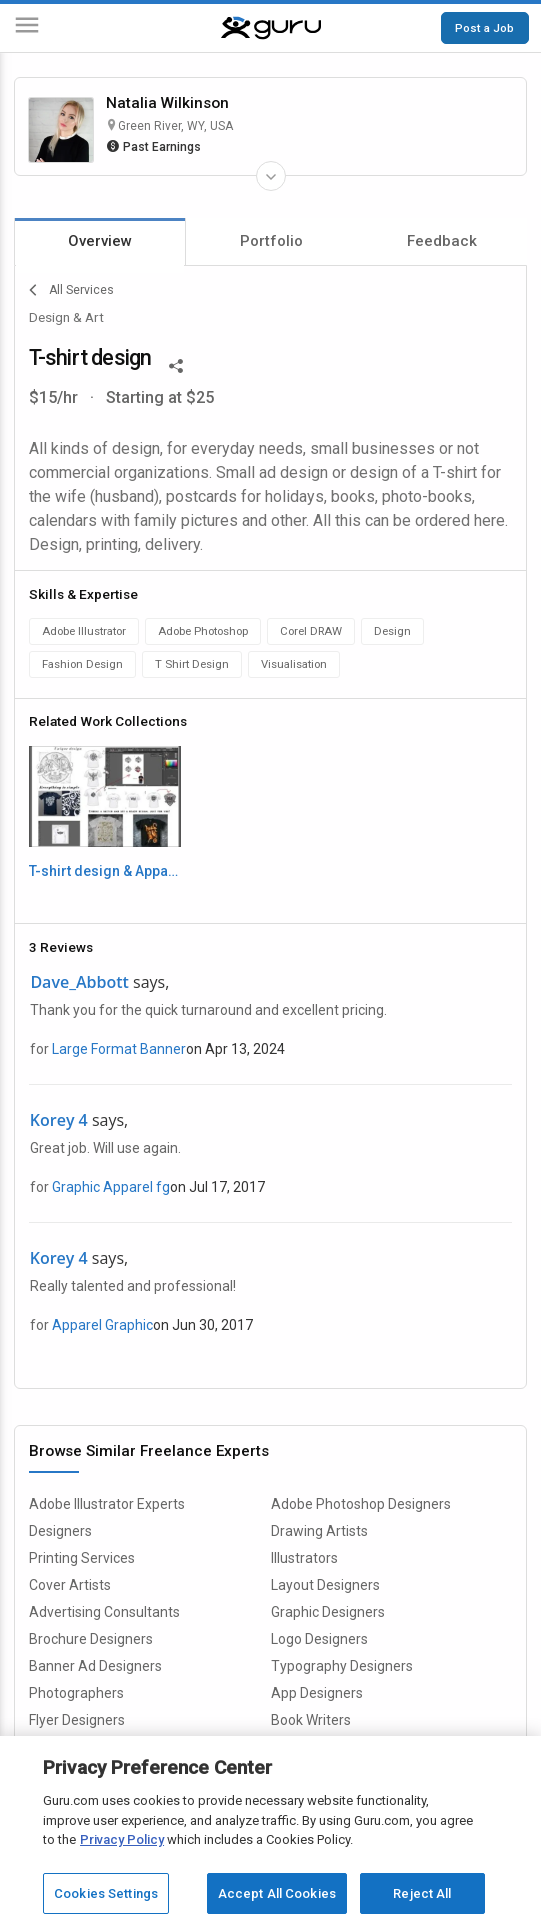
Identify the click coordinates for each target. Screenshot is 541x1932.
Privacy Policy (122, 1847)
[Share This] (176, 364)
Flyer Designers (77, 1720)
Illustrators (304, 1558)
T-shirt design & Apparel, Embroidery (105, 871)
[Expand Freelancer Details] (271, 176)
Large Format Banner (119, 1049)
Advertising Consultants (104, 1612)
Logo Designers (319, 1639)
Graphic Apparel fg (111, 1187)
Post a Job (484, 28)
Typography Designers (342, 1666)
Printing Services (82, 1558)
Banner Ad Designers (95, 1666)
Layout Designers (325, 1585)
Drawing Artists (319, 1531)
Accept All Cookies (277, 1901)
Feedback (442, 241)
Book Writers (311, 1720)
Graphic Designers (328, 1612)
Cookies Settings (106, 1901)
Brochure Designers (91, 1639)
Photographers (76, 1693)
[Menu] (27, 28)
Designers (60, 1531)
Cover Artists (70, 1585)
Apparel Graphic (102, 1325)
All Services (71, 290)
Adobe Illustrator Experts (107, 1504)
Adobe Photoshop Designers (361, 1504)
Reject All (422, 1901)
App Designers (317, 1693)
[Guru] (271, 28)
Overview (100, 241)
